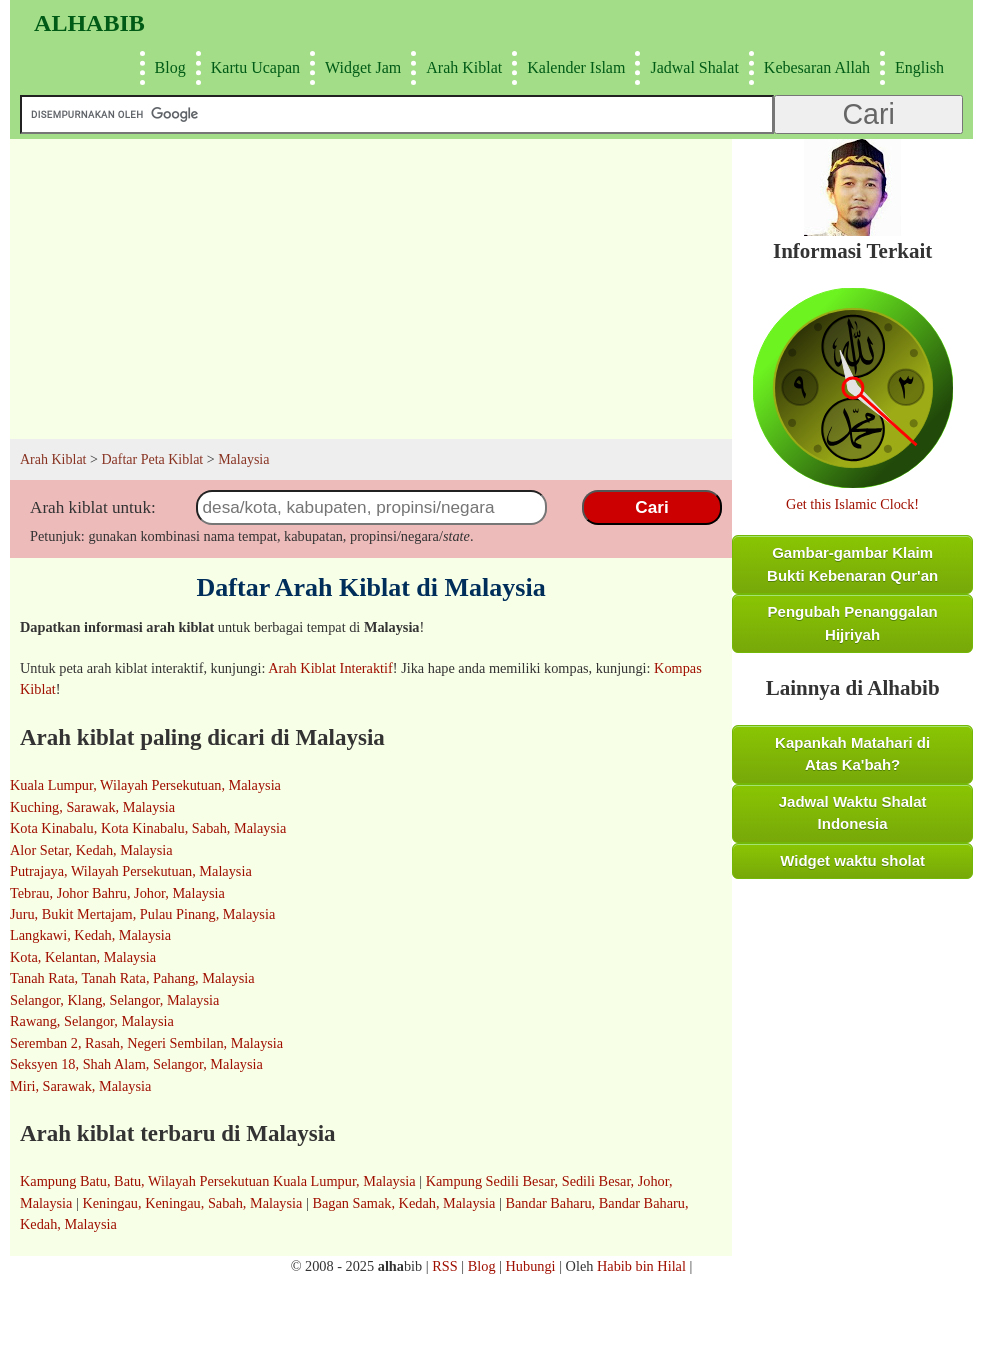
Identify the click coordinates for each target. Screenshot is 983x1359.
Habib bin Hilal (641, 1266)
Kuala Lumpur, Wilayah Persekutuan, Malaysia (145, 785)
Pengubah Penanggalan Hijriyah (853, 623)
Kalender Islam (573, 67)
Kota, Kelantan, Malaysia (83, 957)
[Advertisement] (371, 289)
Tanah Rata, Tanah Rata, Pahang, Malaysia (132, 978)
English (917, 67)
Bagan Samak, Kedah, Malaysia (403, 1203)
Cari (651, 507)
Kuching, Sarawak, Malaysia (92, 807)
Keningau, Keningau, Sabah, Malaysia (192, 1203)
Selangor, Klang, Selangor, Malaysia (114, 1000)
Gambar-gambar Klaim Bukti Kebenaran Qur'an (852, 564)
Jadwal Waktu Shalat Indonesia (853, 813)
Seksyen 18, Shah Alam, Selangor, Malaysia (136, 1064)
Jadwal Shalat (691, 67)
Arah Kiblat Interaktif (330, 668)
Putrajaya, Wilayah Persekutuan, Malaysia (131, 871)
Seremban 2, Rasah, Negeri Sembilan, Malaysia (146, 1043)
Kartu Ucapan (253, 67)
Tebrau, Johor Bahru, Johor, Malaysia (117, 893)
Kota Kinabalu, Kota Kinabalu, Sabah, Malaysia (148, 828)
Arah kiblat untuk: (93, 507)
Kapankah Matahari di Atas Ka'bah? (852, 754)
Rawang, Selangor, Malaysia (92, 1021)
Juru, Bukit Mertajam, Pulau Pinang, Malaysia (142, 914)
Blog (168, 67)
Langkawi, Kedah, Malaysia (90, 935)
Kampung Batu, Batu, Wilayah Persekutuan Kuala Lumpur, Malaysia (218, 1181)
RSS (444, 1266)
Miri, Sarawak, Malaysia (80, 1086)
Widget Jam (360, 67)
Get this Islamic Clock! (852, 504)
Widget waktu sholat (852, 860)
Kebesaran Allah (814, 67)
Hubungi (531, 1266)
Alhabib (89, 23)
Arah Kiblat (461, 67)
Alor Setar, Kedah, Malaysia (91, 850)
